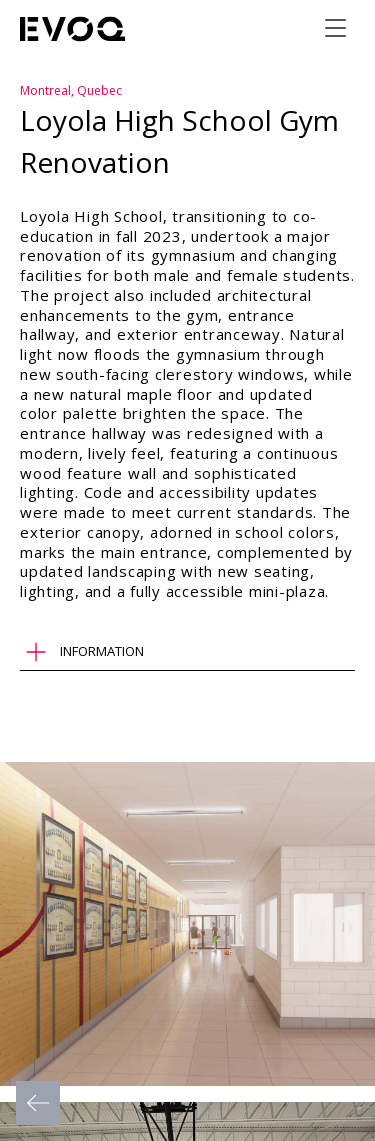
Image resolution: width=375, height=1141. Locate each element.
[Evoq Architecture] (73, 29)
